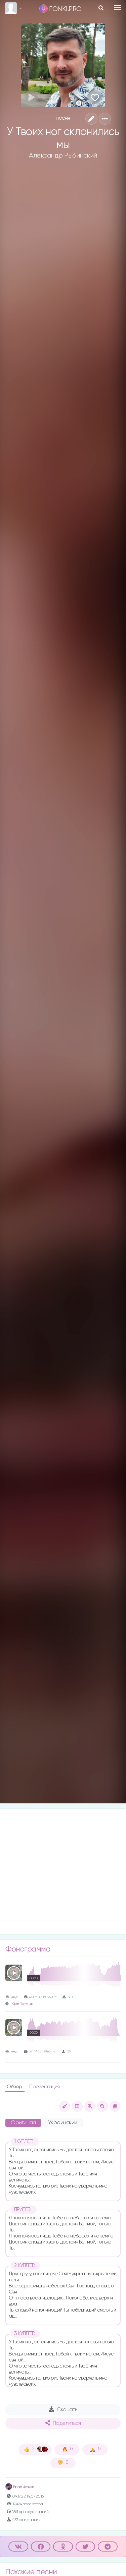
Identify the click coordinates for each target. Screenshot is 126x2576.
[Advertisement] (63, 1871)
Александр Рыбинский (63, 155)
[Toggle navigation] (117, 7)
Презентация (44, 2086)
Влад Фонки (19, 2487)
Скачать (63, 2409)
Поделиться (63, 2423)
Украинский (62, 2122)
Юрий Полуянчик (22, 2003)
